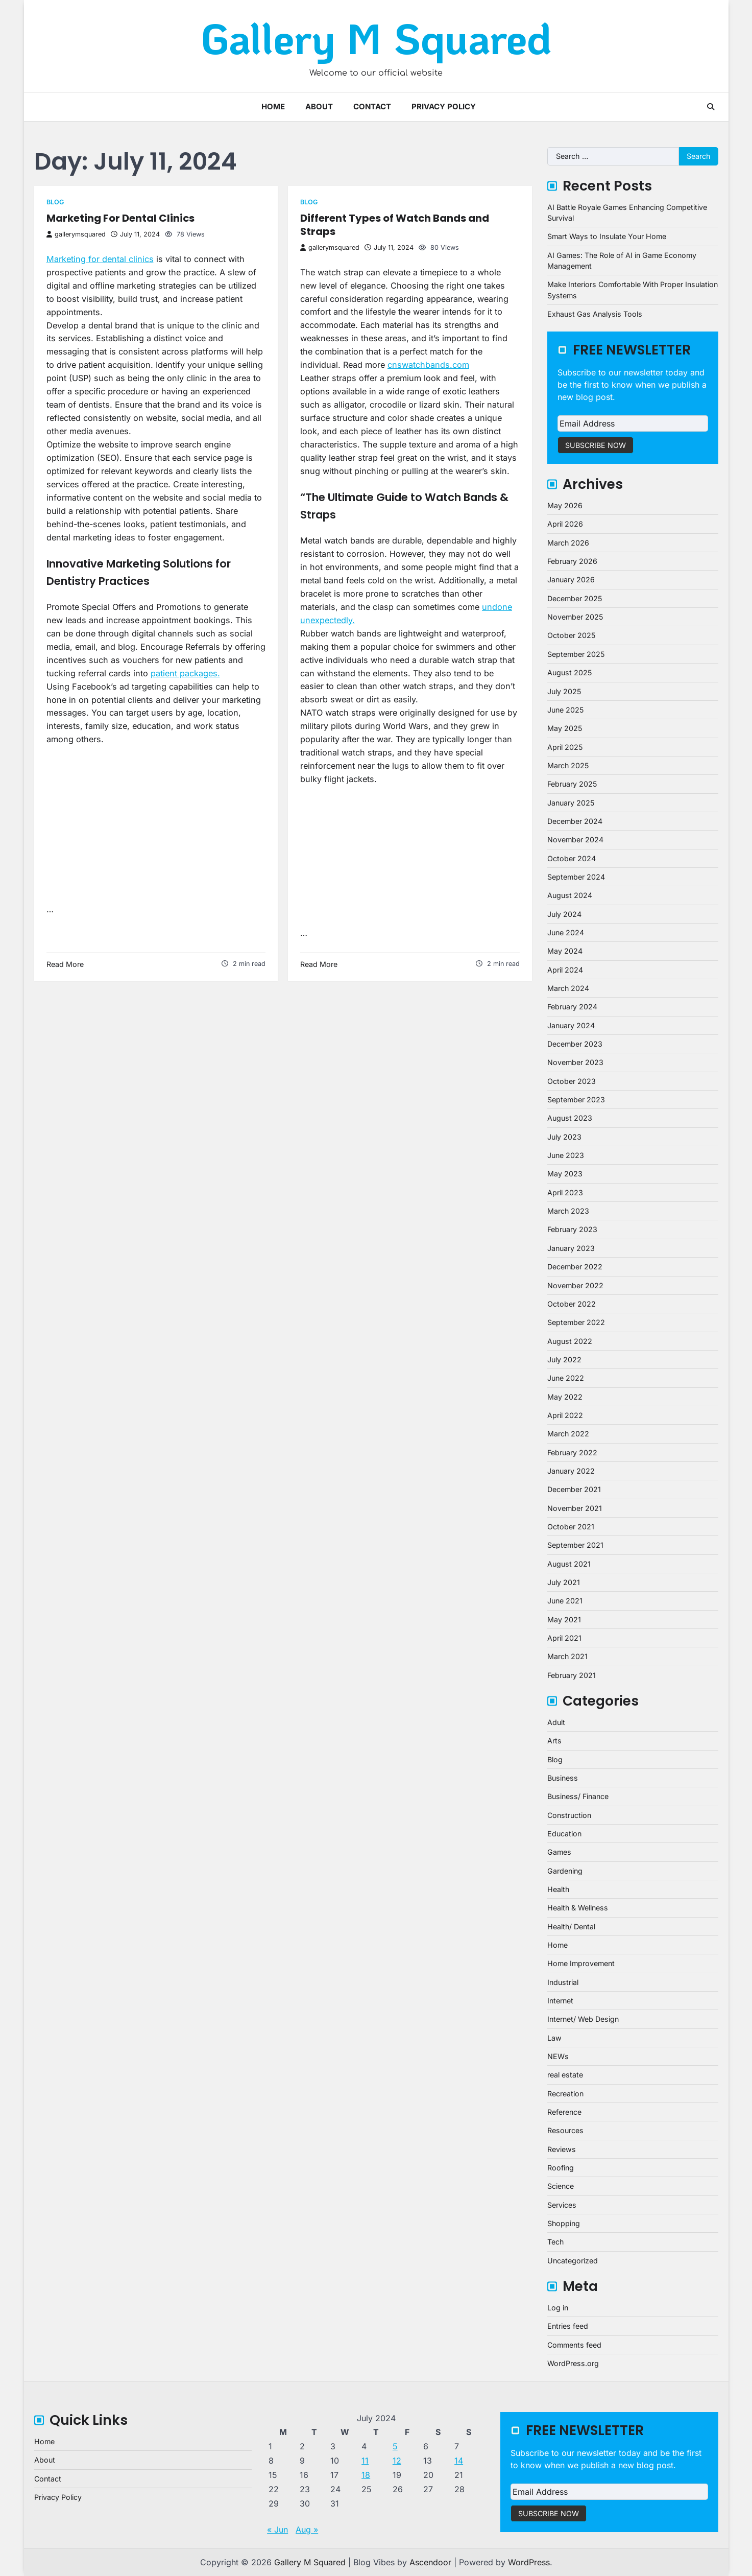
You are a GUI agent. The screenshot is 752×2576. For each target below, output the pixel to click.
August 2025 (569, 672)
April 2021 (564, 1638)
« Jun (277, 2529)
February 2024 (572, 1006)
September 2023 (576, 1099)
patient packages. (185, 673)
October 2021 (570, 1526)
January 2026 (571, 579)
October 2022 (571, 1303)
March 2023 (568, 1211)
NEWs (558, 2056)
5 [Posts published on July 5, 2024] (395, 2446)
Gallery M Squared (376, 38)
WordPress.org (573, 2363)
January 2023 (571, 1248)
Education (564, 1833)
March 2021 (567, 1656)
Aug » (307, 2529)
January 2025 (570, 802)
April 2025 (565, 747)
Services (561, 2205)
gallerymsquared (76, 234)
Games (559, 1852)
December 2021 (574, 1489)
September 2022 (576, 1322)
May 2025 (564, 728)
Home (273, 106)
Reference (564, 2112)
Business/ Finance (578, 1796)
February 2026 (572, 561)
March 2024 (568, 988)
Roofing (560, 2167)
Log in (557, 2307)
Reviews (561, 2149)
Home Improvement (581, 1963)
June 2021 (565, 1600)
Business (562, 1778)
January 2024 (571, 1025)
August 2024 (569, 895)
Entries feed (567, 2326)
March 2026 (568, 542)
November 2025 (575, 616)
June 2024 (565, 932)
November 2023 (575, 1062)
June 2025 (565, 709)
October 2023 (571, 1081)
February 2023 (572, 1229)
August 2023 (569, 1118)
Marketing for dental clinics (100, 259)
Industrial (562, 1982)
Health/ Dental (571, 1926)
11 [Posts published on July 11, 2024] (365, 2460)
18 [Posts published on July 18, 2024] (365, 2475)
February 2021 (571, 1675)
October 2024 (571, 858)
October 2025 (571, 635)
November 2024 (575, 839)
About (319, 106)
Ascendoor (430, 2562)
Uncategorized (572, 2260)
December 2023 (574, 1043)
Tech (555, 2241)
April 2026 (565, 523)
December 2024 (574, 821)
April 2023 (565, 1192)
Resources (565, 2130)
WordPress (529, 2562)
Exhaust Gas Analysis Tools (594, 314)
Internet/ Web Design (583, 2019)
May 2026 (565, 505)
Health (558, 1889)
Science (560, 2186)
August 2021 (569, 1563)
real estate (565, 2074)
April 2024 (565, 969)
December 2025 (574, 598)
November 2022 (575, 1285)
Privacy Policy (443, 106)
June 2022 (565, 1378)
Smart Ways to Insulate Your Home (606, 236)
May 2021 (564, 1619)
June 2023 (565, 1155)
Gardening (565, 1870)
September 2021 (575, 1545)
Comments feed (574, 2345)
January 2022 (571, 1471)
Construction (569, 1815)
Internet (560, 2000)
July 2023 (564, 1136)
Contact (372, 106)
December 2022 (574, 1266)
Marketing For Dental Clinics (120, 218)
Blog (55, 202)
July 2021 (563, 1582)
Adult (556, 1722)
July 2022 (564, 1359)
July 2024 (564, 914)
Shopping (563, 2223)
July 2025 (564, 691)
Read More (65, 964)
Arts (554, 1740)
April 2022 (565, 1415)
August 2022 (569, 1341)
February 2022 (572, 1452)
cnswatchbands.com (428, 365)
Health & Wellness (577, 1907)
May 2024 (565, 951)
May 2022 (565, 1396)
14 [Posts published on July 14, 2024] (458, 2460)
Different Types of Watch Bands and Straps (394, 225)
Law (554, 2038)
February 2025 (572, 783)
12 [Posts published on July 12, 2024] (397, 2460)
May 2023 (565, 1173)
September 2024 (576, 876)
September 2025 (575, 654)
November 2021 (574, 1508)
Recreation (565, 2093)
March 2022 (568, 1433)
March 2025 (568, 765)
